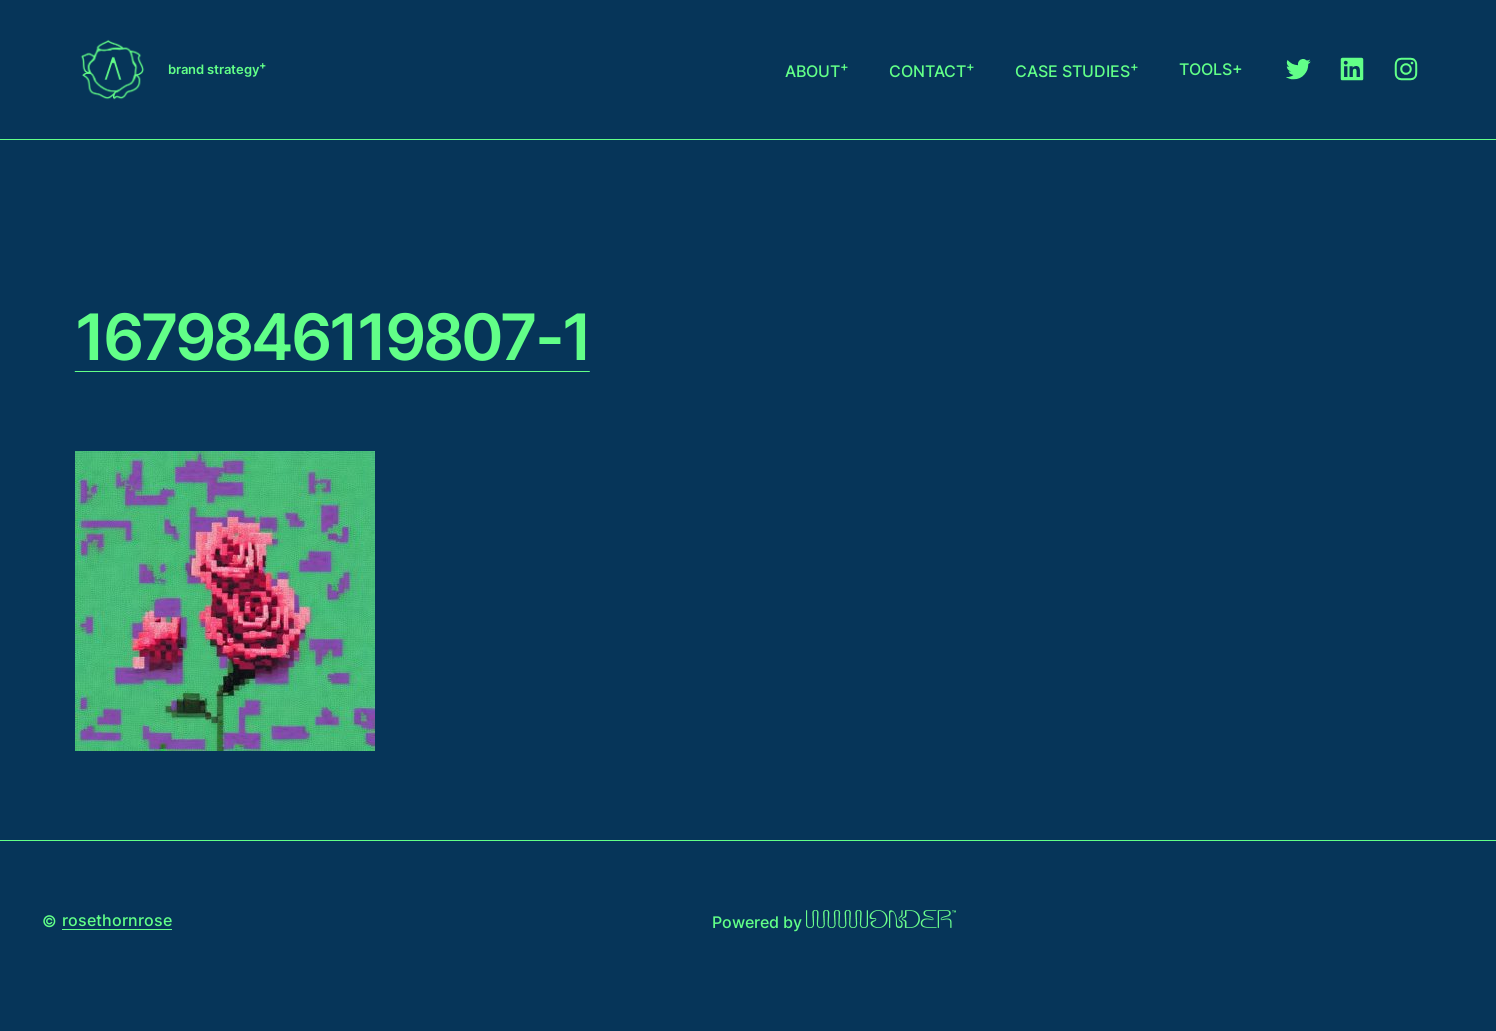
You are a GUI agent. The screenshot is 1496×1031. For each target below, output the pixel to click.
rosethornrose (117, 920)
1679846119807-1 (332, 337)
